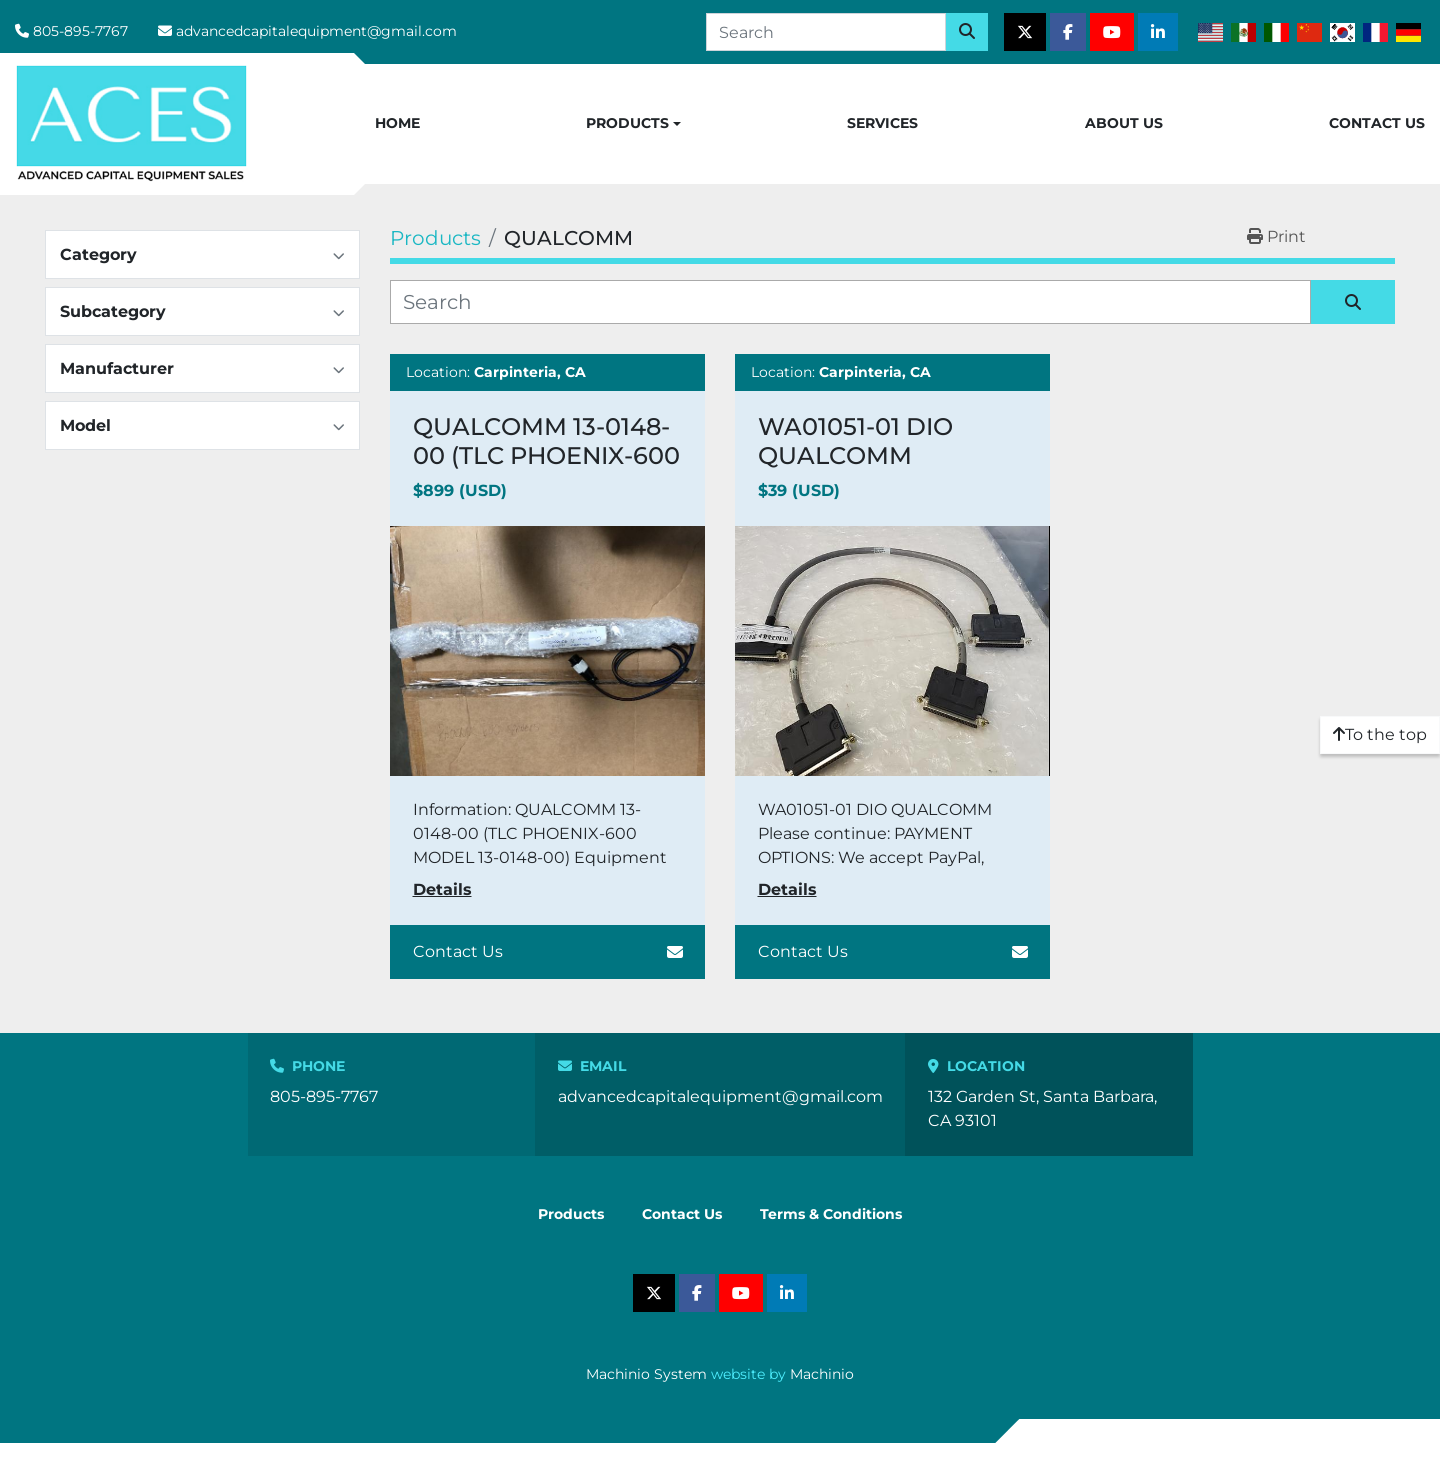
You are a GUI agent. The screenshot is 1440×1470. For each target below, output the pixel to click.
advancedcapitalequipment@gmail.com (316, 31)
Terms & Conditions (831, 1214)
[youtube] (1112, 32)
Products (627, 123)
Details (442, 889)
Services (882, 123)
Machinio (822, 1374)
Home (397, 123)
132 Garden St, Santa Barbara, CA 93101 (1042, 1108)
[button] (633, 124)
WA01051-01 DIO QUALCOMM (855, 441)
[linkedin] (1158, 32)
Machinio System (646, 1374)
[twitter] (1025, 32)
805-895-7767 (80, 31)
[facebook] (1068, 32)
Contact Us (1377, 123)
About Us (1124, 123)
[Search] (826, 32)
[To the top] (1380, 735)
